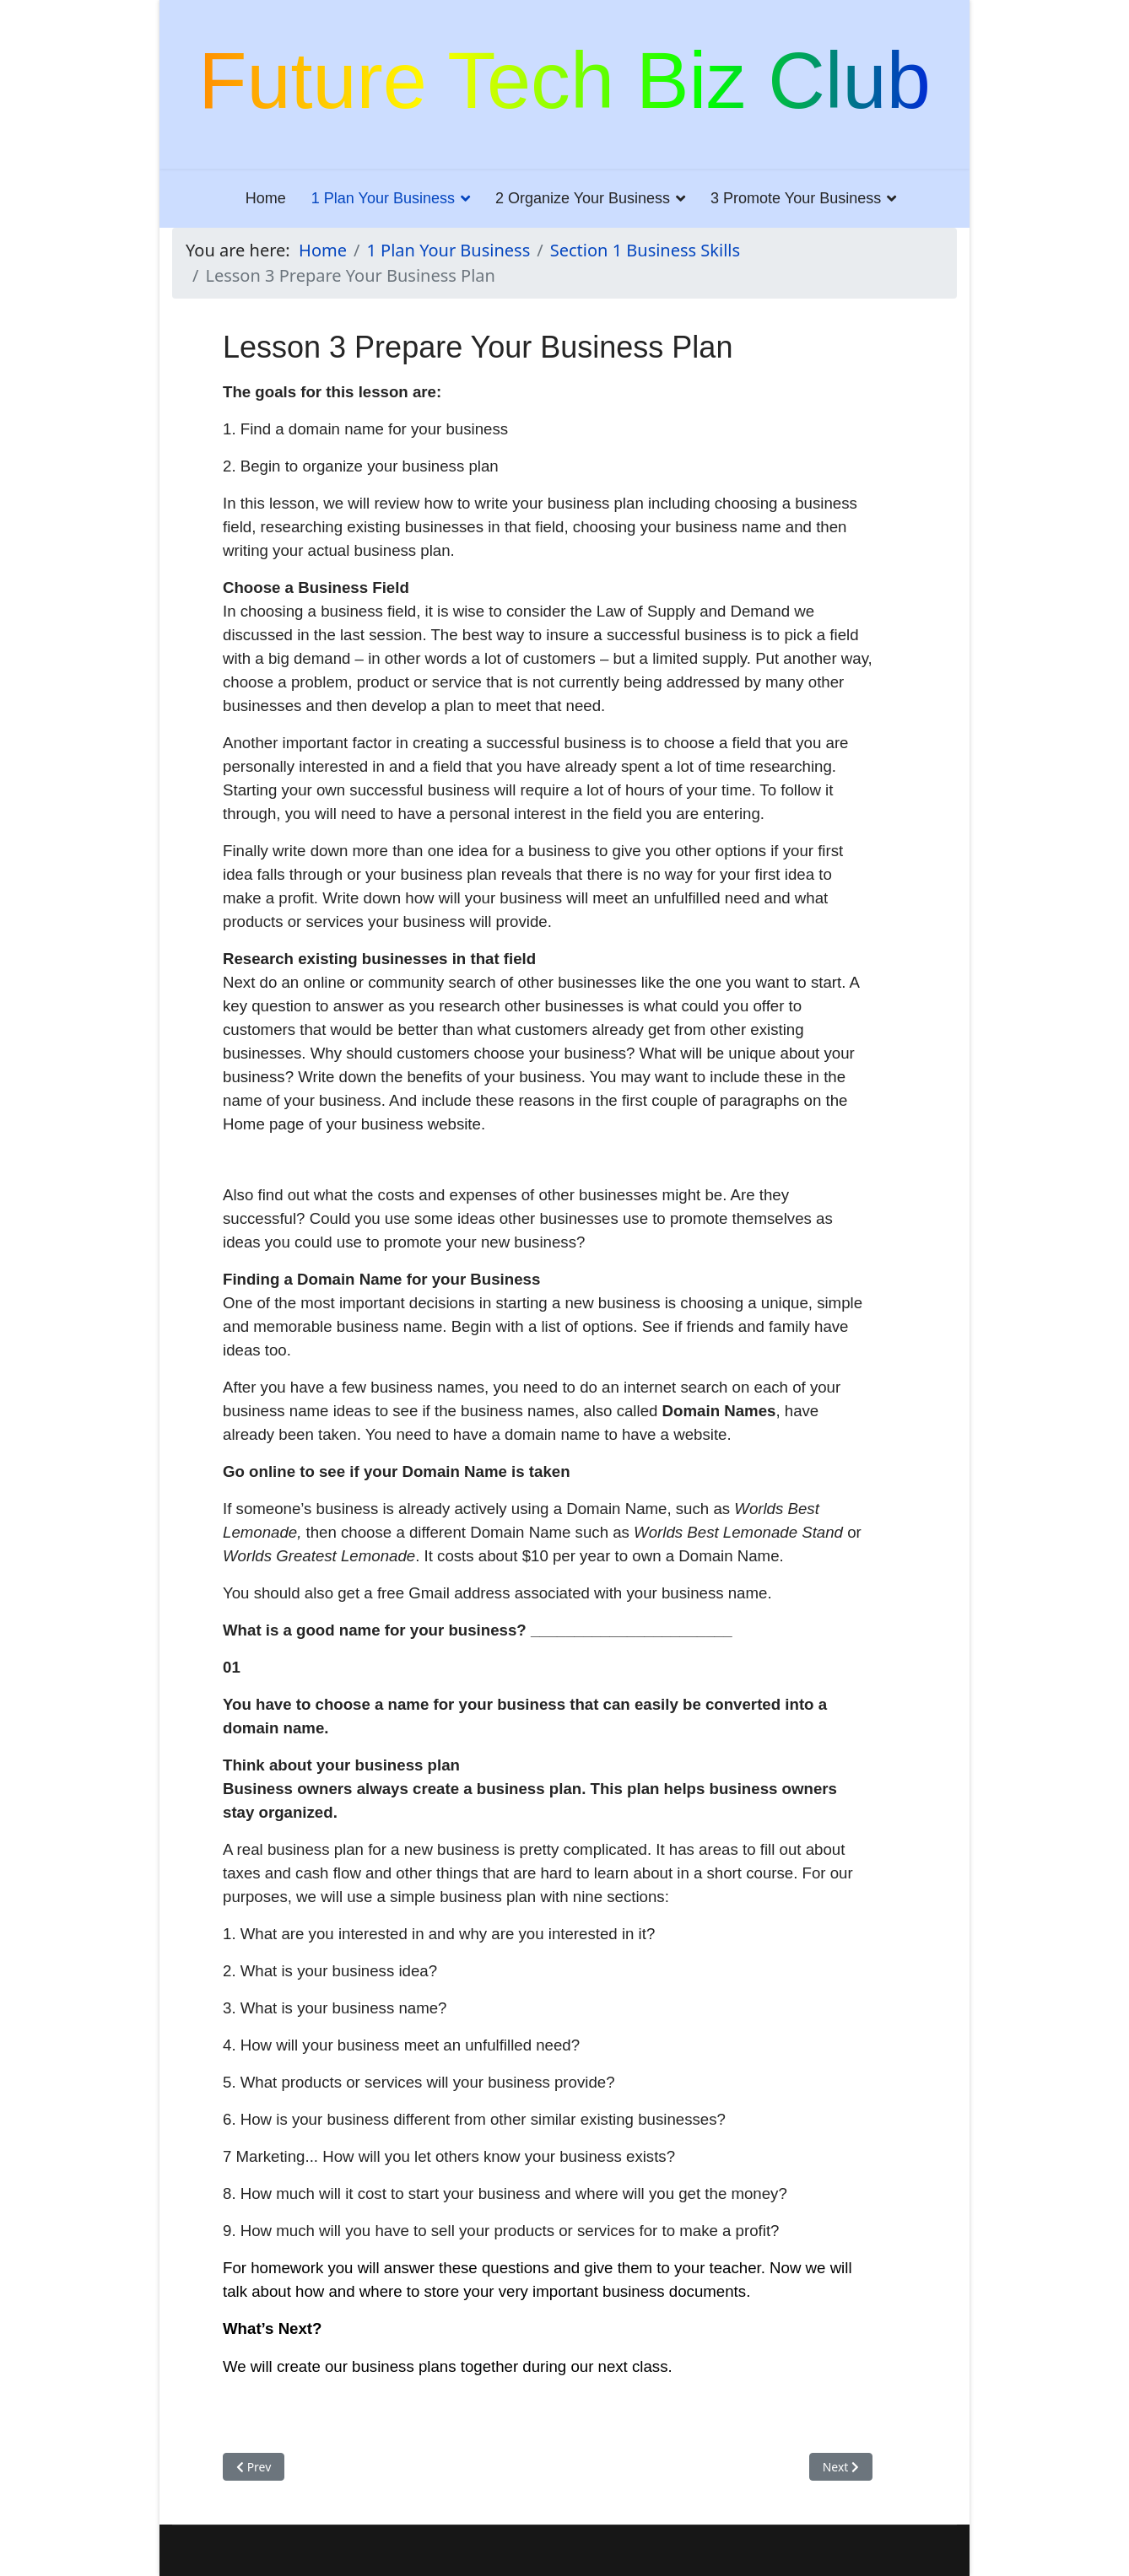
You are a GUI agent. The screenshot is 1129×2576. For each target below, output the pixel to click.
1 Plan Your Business (383, 198)
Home (266, 198)
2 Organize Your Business (582, 198)
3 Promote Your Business (795, 198)
